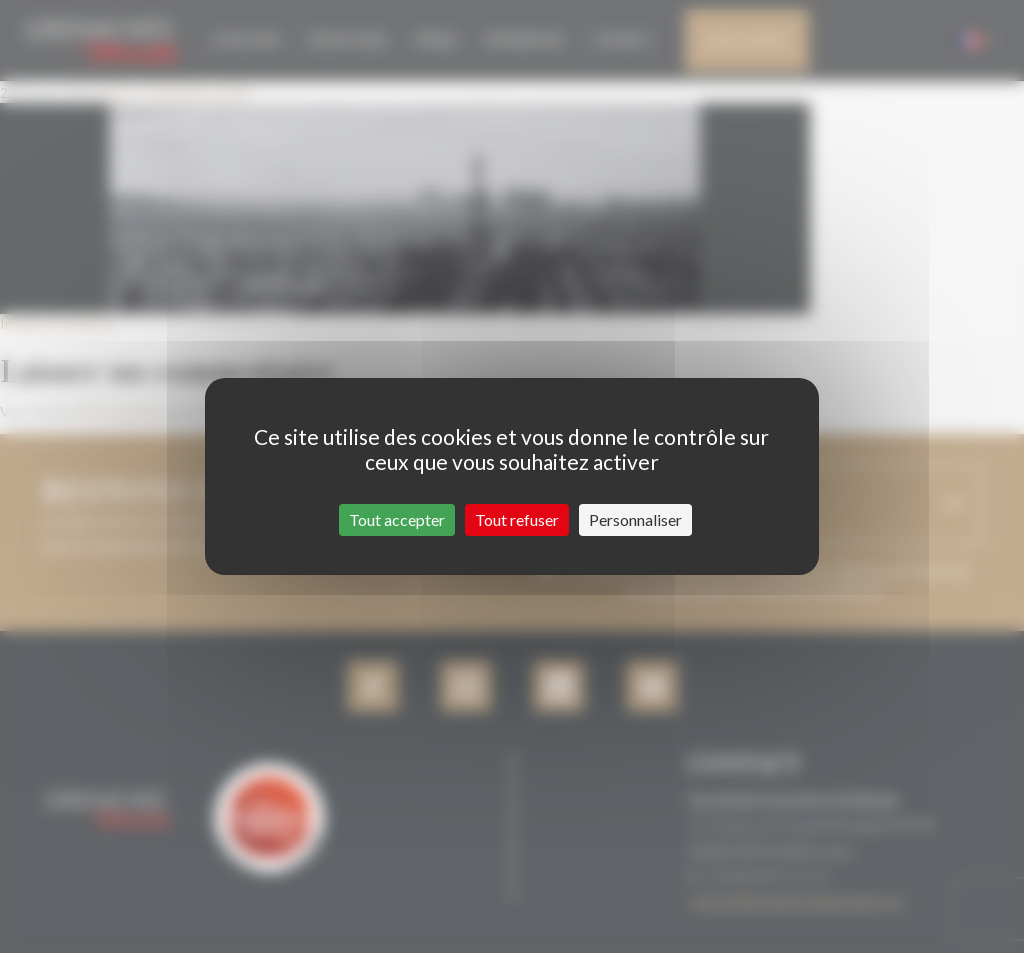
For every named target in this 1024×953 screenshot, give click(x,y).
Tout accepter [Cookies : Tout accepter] (397, 519)
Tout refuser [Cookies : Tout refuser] (517, 519)
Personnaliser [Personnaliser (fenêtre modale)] (635, 519)
